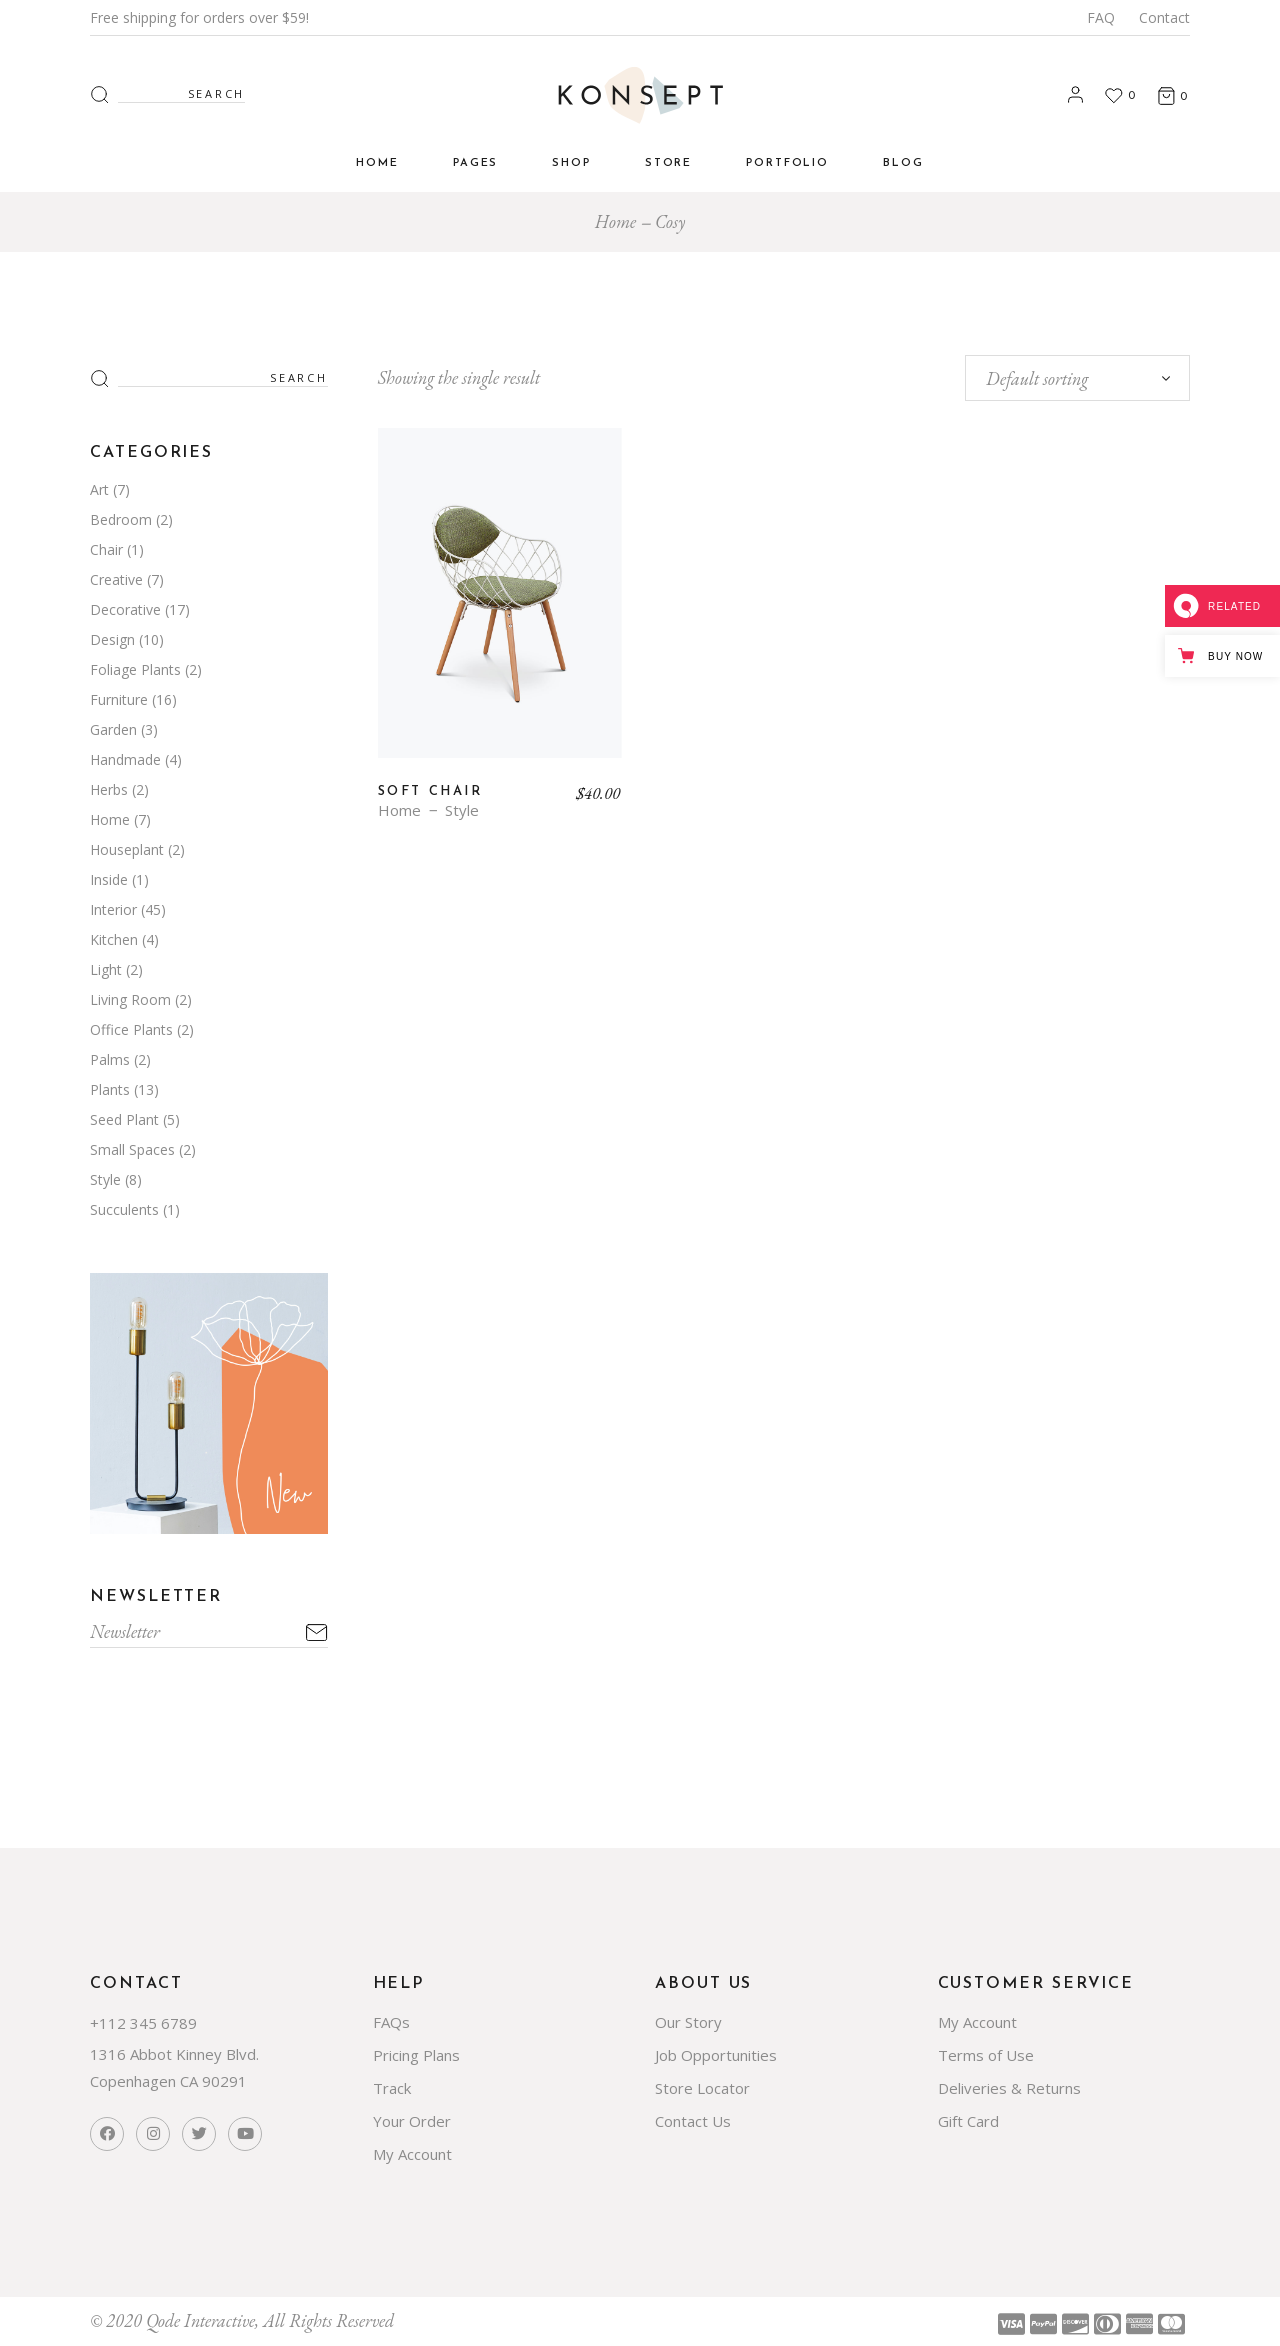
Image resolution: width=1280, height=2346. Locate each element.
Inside (109, 879)
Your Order (412, 2121)
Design (112, 639)
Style (462, 810)
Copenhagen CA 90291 (168, 2081)
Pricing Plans (416, 2055)
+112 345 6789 (143, 2023)
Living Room (130, 999)
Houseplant (127, 849)
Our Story (688, 2022)
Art (99, 489)
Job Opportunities (716, 2055)
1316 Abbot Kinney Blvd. (174, 2054)
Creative (116, 579)
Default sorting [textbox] (1037, 378)
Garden (113, 729)
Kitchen (114, 939)
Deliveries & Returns (1009, 2088)
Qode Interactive (200, 2320)
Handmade (125, 759)
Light (106, 969)
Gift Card (968, 2121)
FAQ (1101, 17)
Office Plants (131, 1029)
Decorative (125, 609)
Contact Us (693, 2121)
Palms (110, 1059)
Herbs (109, 789)
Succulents (124, 1209)
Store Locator (702, 2088)
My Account (412, 2154)
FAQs (391, 2022)
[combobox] (1077, 378)
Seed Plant (124, 1119)
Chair (106, 549)
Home (399, 810)
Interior (113, 909)
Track (392, 2088)
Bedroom (121, 519)
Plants (110, 1089)
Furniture (119, 699)
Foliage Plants (135, 669)
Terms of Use (986, 2055)
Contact (1164, 17)
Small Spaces (132, 1149)
